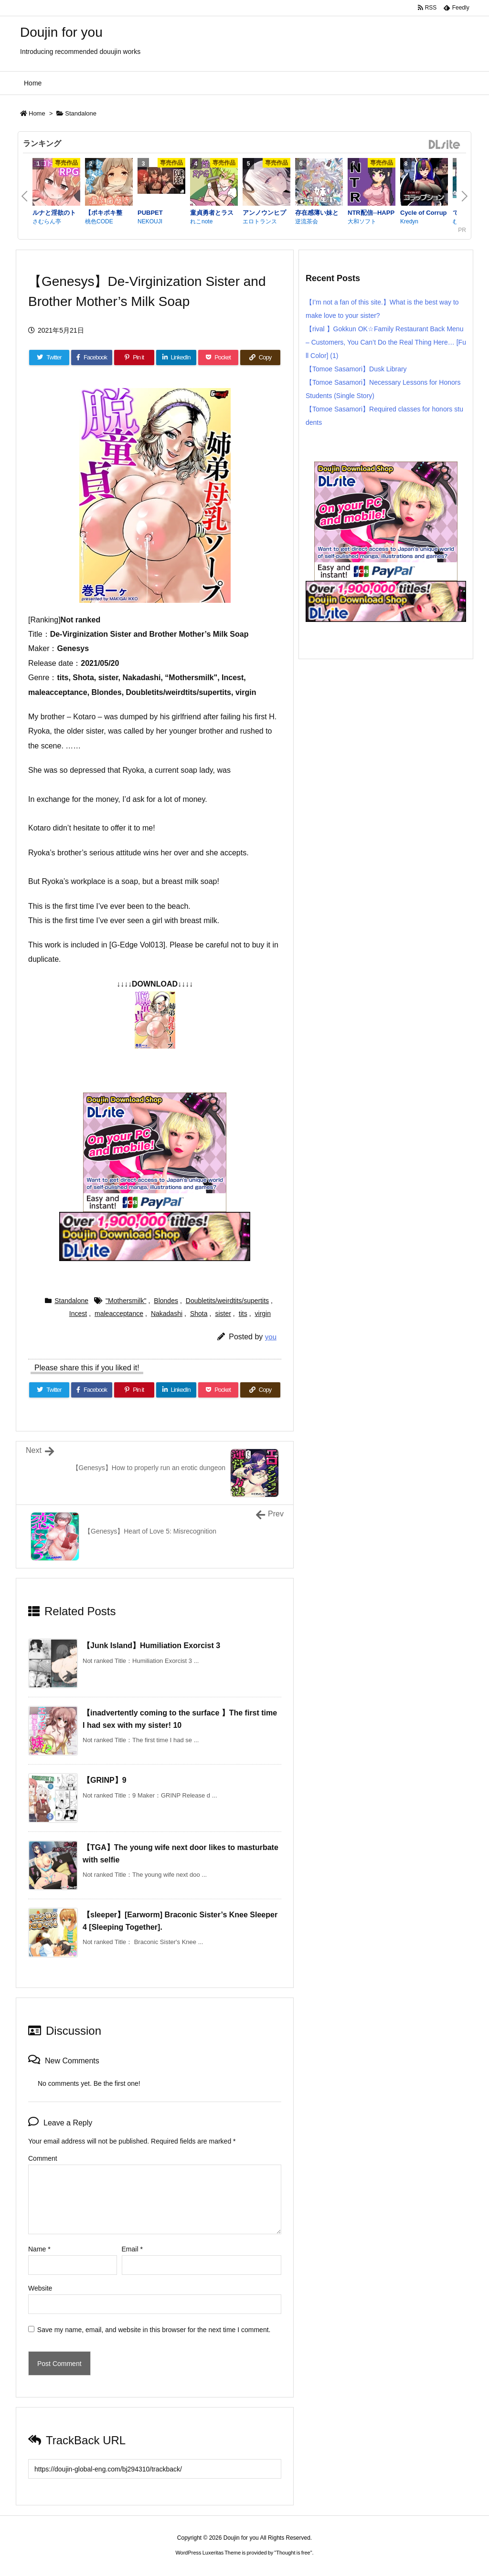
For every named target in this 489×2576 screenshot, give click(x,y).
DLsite (444, 145)
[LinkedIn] (176, 357)
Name (39, 2249)
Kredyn (409, 221)
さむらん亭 (46, 221)
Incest (78, 1313)
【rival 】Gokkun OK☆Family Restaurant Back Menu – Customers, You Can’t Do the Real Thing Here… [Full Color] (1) (386, 342)
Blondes (166, 1300)
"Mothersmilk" (126, 1300)
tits (243, 1313)
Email (132, 2249)
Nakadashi (166, 1313)
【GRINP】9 (105, 1780)
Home (37, 113)
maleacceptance (119, 1313)
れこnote (201, 221)
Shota (199, 1313)
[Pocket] (218, 357)
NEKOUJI (150, 221)
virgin (263, 1313)
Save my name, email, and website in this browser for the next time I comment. (154, 2330)
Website (40, 2288)
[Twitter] (49, 357)
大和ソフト (362, 221)
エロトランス (260, 221)
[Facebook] (91, 357)
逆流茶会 (306, 221)
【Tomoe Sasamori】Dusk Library (356, 369)
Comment (42, 2158)
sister (223, 1313)
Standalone (80, 113)
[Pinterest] (134, 357)
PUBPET (150, 212)
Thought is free (293, 2552)
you (270, 1337)
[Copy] (260, 357)
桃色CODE (99, 221)
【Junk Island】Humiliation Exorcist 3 (151, 1645)
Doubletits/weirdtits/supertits (227, 1300)
